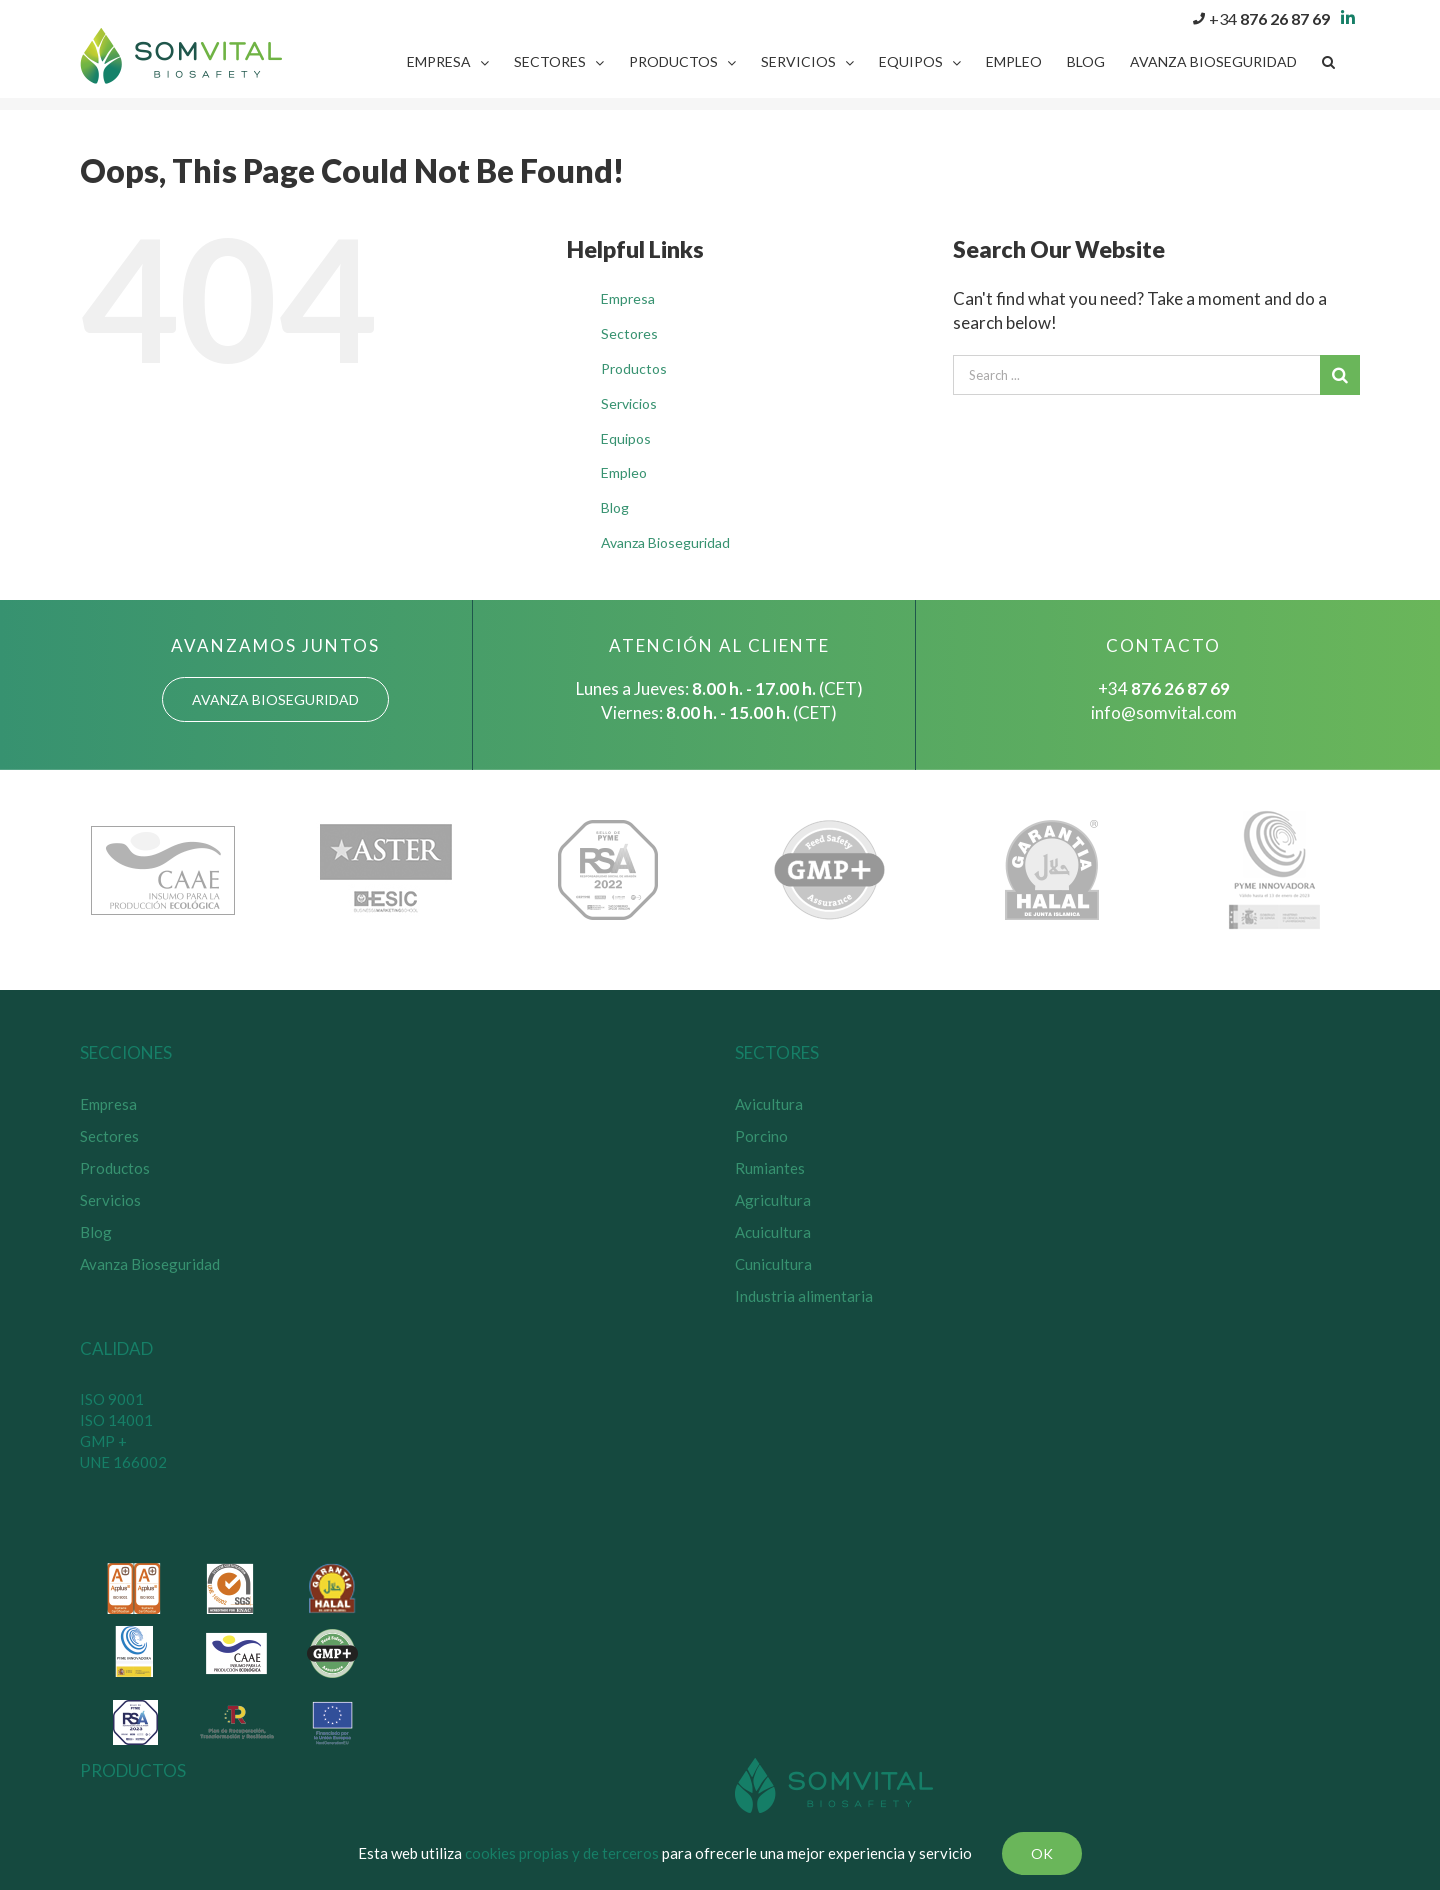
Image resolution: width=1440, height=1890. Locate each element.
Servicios (629, 403)
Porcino (761, 1136)
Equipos (626, 438)
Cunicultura (773, 1264)
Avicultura (769, 1104)
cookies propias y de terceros (562, 1853)
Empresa (628, 298)
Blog (615, 507)
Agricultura (773, 1200)
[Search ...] (1136, 375)
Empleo (624, 472)
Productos (634, 368)
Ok (1042, 1853)
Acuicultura (773, 1232)
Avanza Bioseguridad (665, 542)
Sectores (629, 333)
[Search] (1328, 62)
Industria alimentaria (804, 1296)
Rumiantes (770, 1168)
